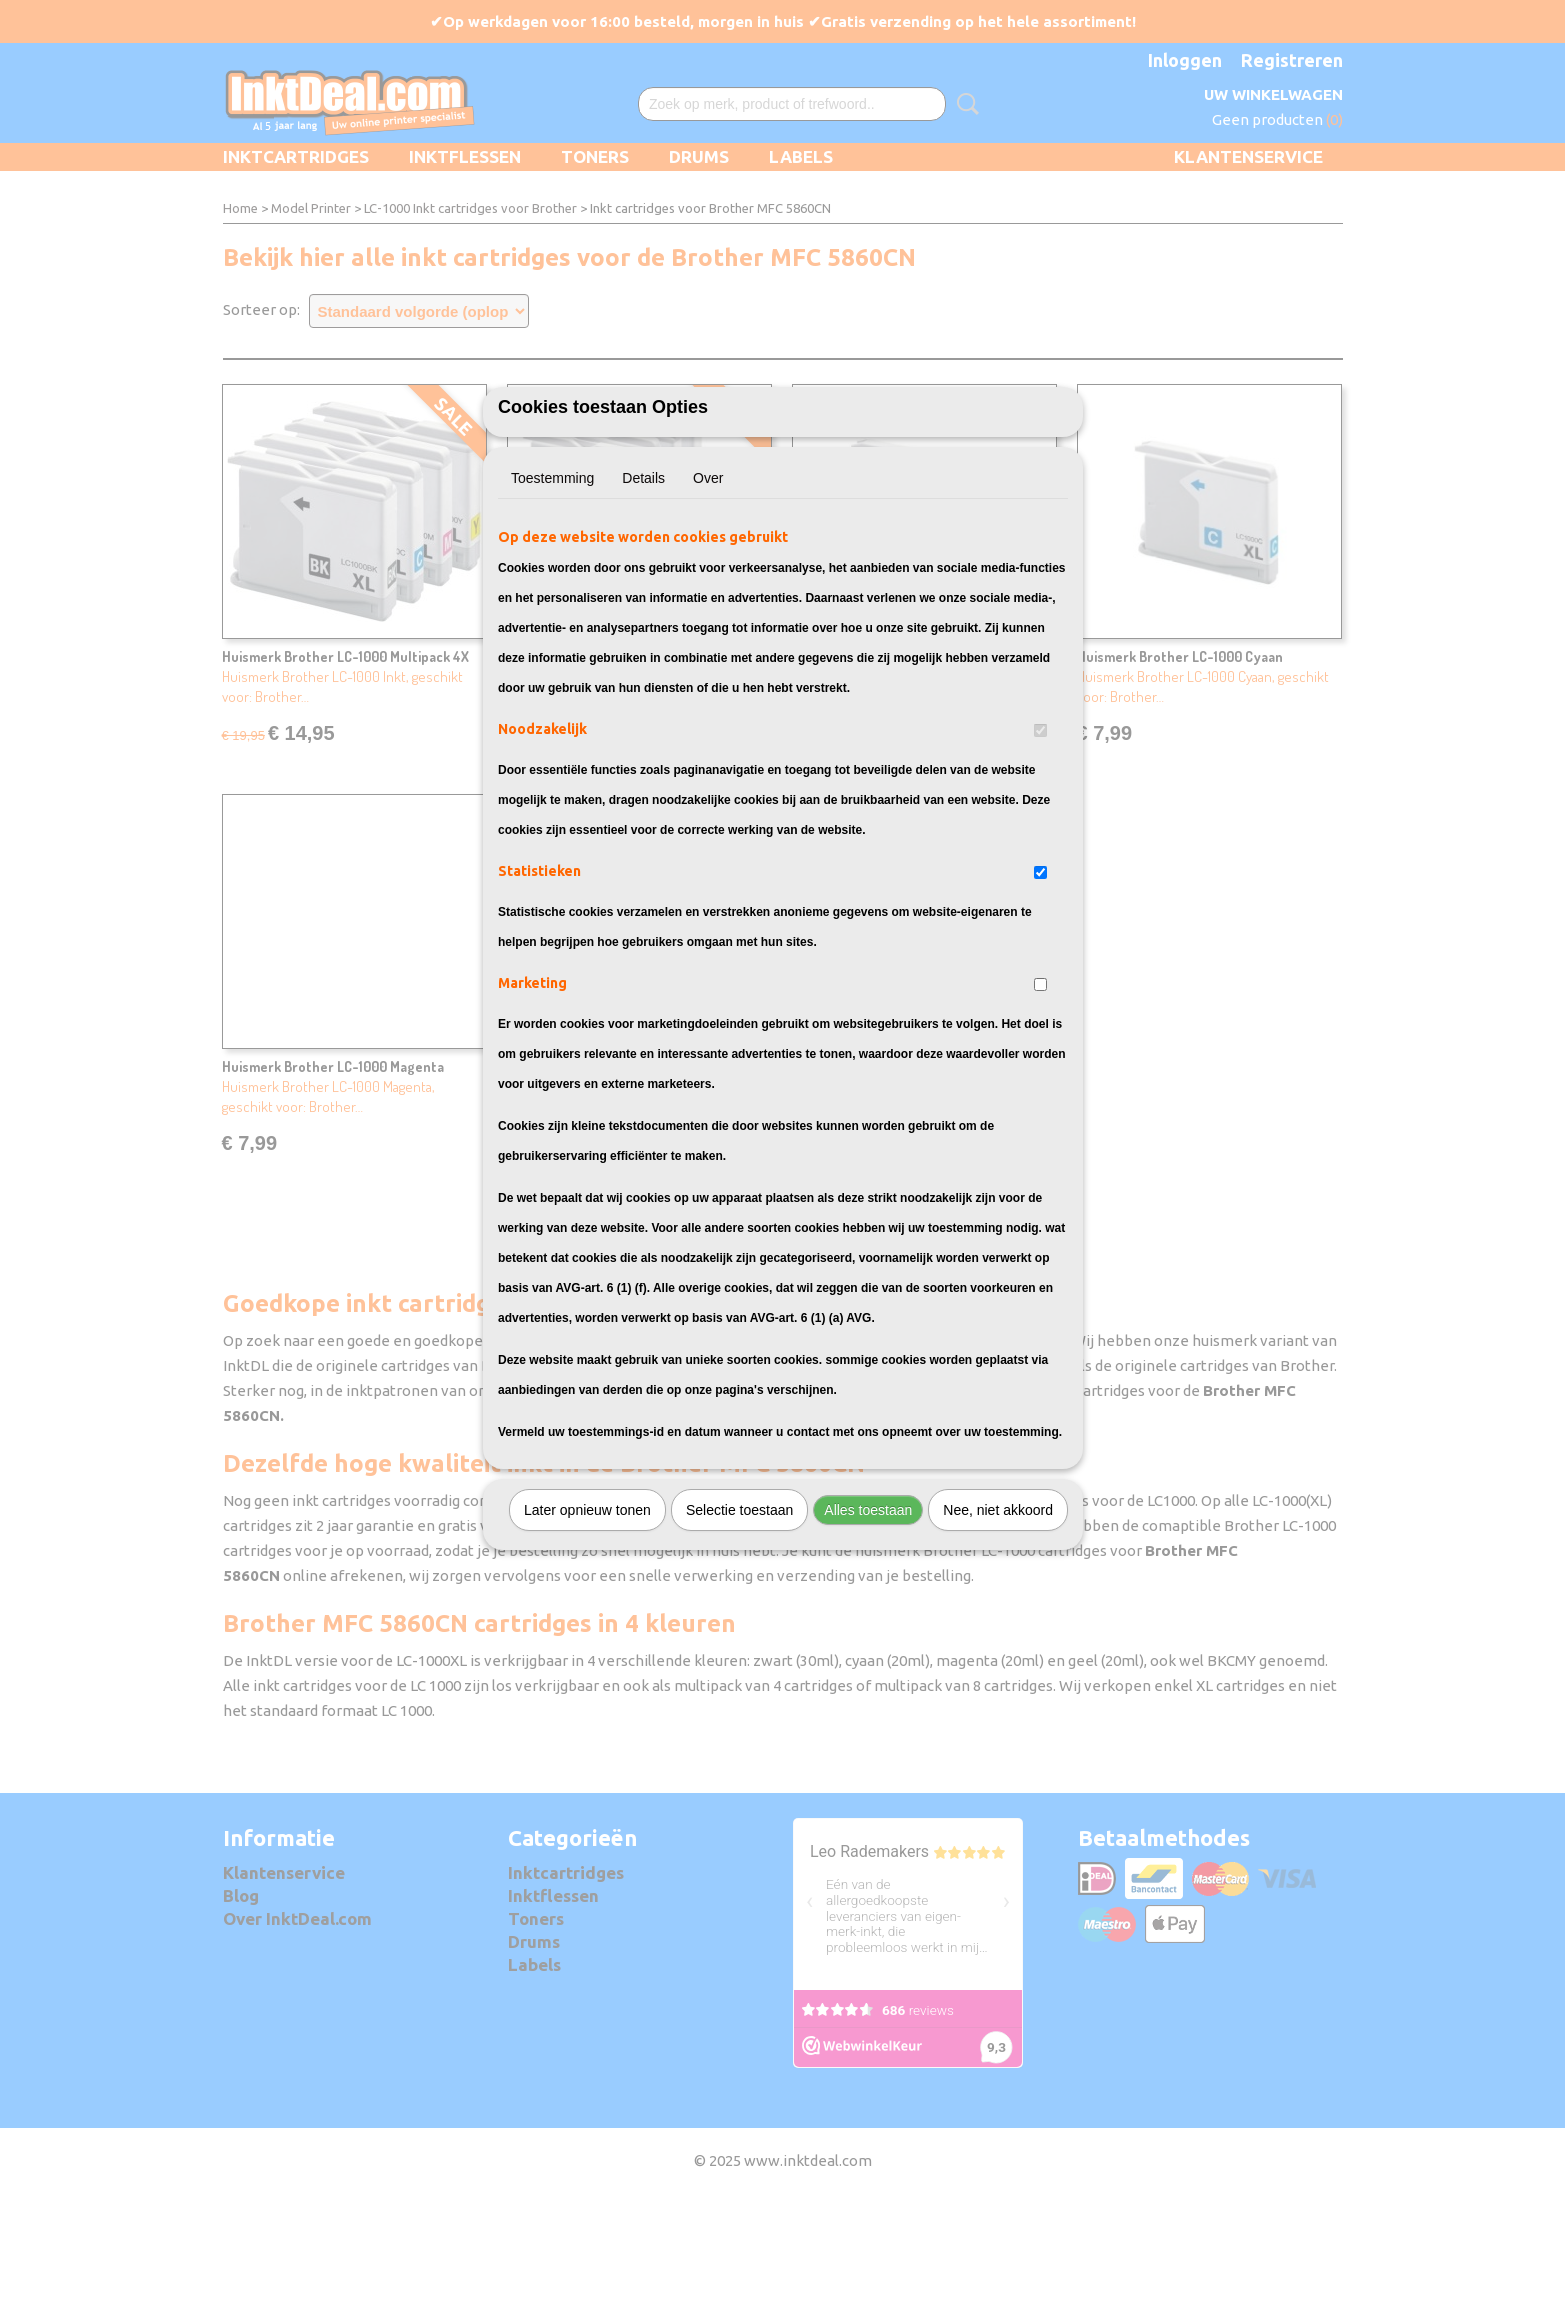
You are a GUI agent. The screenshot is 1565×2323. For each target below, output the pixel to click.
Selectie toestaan (739, 1620)
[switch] (1040, 840)
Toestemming (552, 588)
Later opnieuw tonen (587, 1620)
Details (643, 588)
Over (708, 588)
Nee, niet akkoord (998, 1620)
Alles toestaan (868, 1620)
